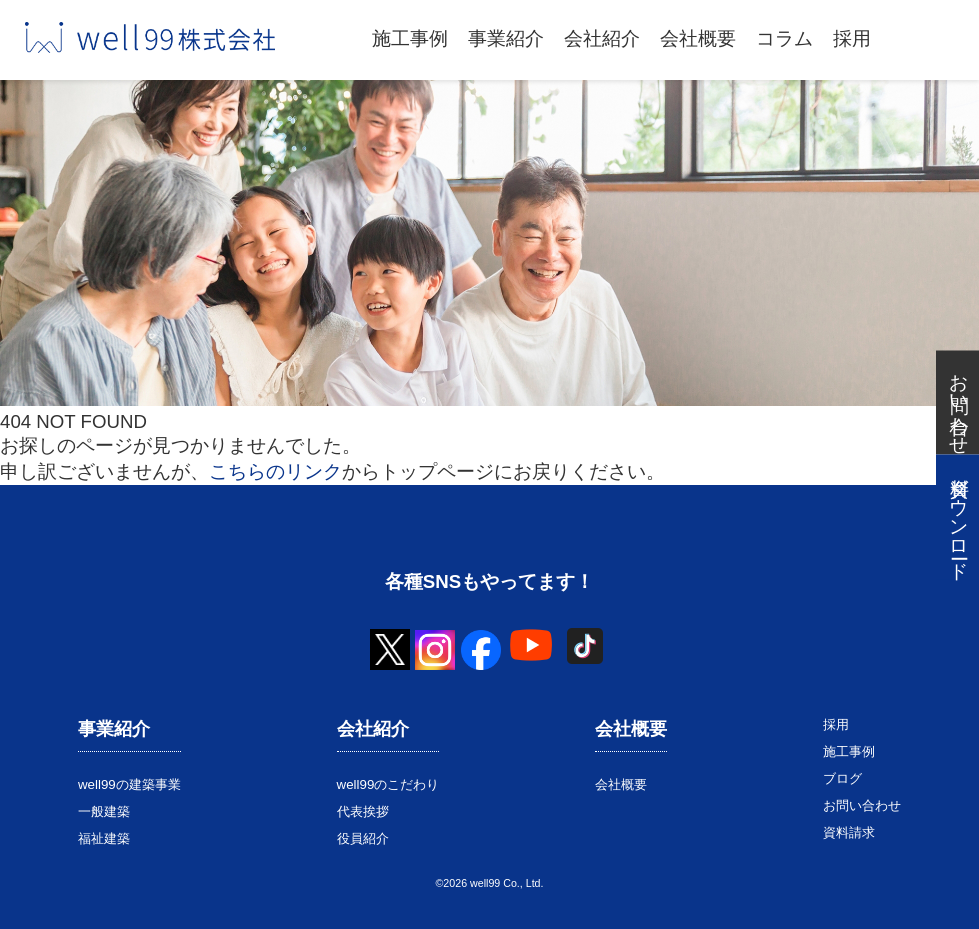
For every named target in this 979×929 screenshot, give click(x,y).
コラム (784, 38)
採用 (852, 38)
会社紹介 (602, 38)
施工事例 (410, 38)
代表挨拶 (363, 811)
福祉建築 (104, 838)
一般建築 (104, 811)
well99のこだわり (388, 784)
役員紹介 (363, 838)
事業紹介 (506, 38)
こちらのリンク (275, 471)
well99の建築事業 (129, 784)
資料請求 (849, 832)
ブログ (842, 778)
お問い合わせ (862, 805)
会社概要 (698, 38)
